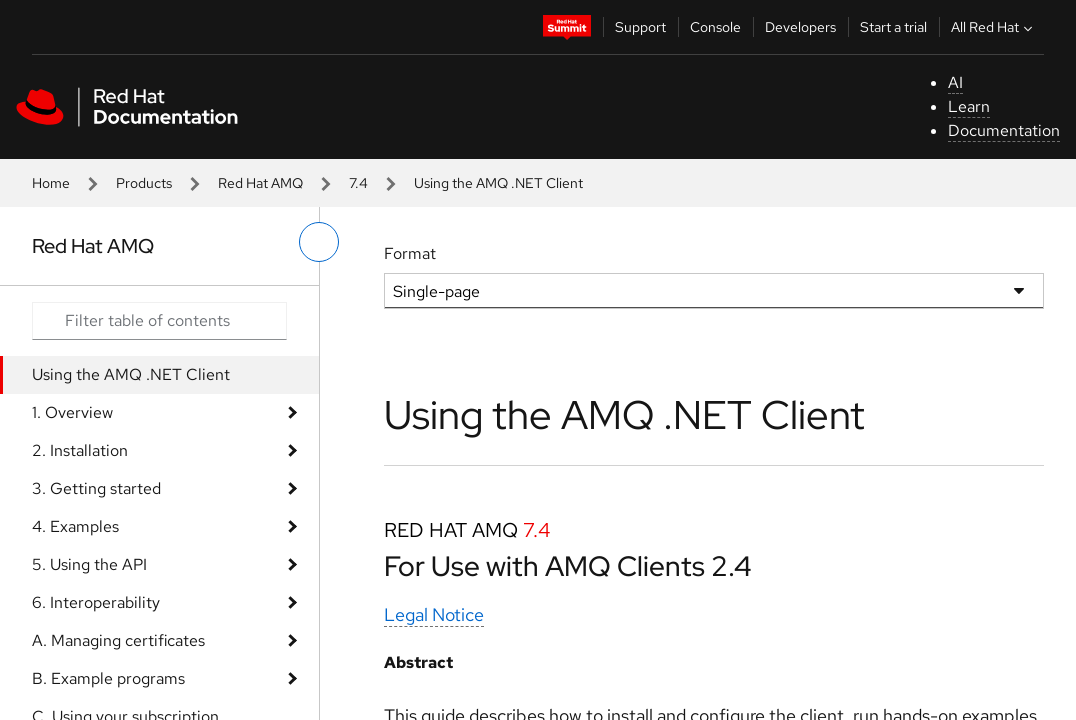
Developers (800, 27)
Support (640, 27)
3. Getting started (96, 488)
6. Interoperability (96, 602)
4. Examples (75, 526)
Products (144, 183)
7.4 (358, 183)
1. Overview (72, 412)
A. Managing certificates (118, 640)
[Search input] (159, 321)
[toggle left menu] (319, 242)
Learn (969, 106)
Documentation (1004, 130)
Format (410, 253)
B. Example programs (108, 678)
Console (715, 27)
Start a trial (893, 27)
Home (51, 183)
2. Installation (80, 450)
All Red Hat (994, 27)
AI (955, 82)
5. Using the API (89, 564)
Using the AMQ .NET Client (131, 374)
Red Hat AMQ (260, 183)
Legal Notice (434, 614)
